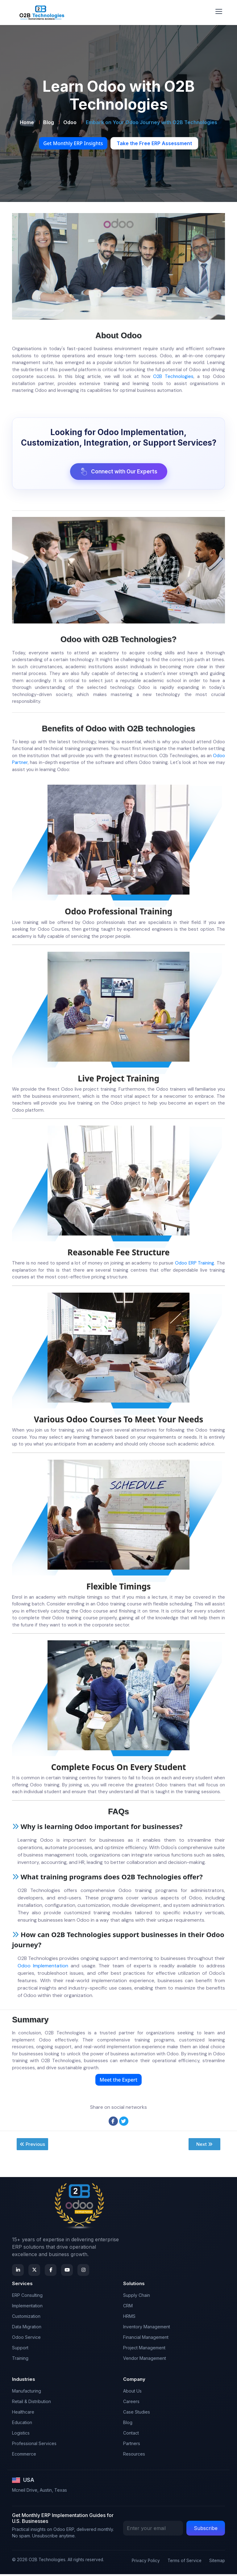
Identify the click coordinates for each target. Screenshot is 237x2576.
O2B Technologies (173, 376)
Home (27, 122)
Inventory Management (146, 2328)
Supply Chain (136, 2297)
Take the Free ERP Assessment (154, 143)
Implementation (27, 2307)
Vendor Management (144, 2360)
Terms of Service (185, 2562)
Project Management (144, 2349)
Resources (134, 2455)
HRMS (129, 2318)
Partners (131, 2445)
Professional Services (34, 2445)
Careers (131, 2403)
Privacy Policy (146, 2562)
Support (20, 2349)
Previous (32, 2146)
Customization (26, 2318)
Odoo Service (26, 2339)
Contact (131, 2434)
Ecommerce (24, 2455)
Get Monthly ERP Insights (73, 143)
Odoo (70, 122)
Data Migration (26, 2328)
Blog (48, 122)
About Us (132, 2392)
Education (22, 2424)
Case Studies (136, 2413)
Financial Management (145, 2339)
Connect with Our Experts (118, 472)
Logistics (21, 2434)
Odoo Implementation (43, 1967)
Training (20, 2360)
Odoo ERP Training (194, 1264)
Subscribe (206, 2530)
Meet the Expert (118, 2081)
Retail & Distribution (31, 2403)
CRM (128, 2307)
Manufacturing (26, 2392)
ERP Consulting (27, 2297)
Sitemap (217, 2562)
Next (204, 2146)
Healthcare (23, 2413)
